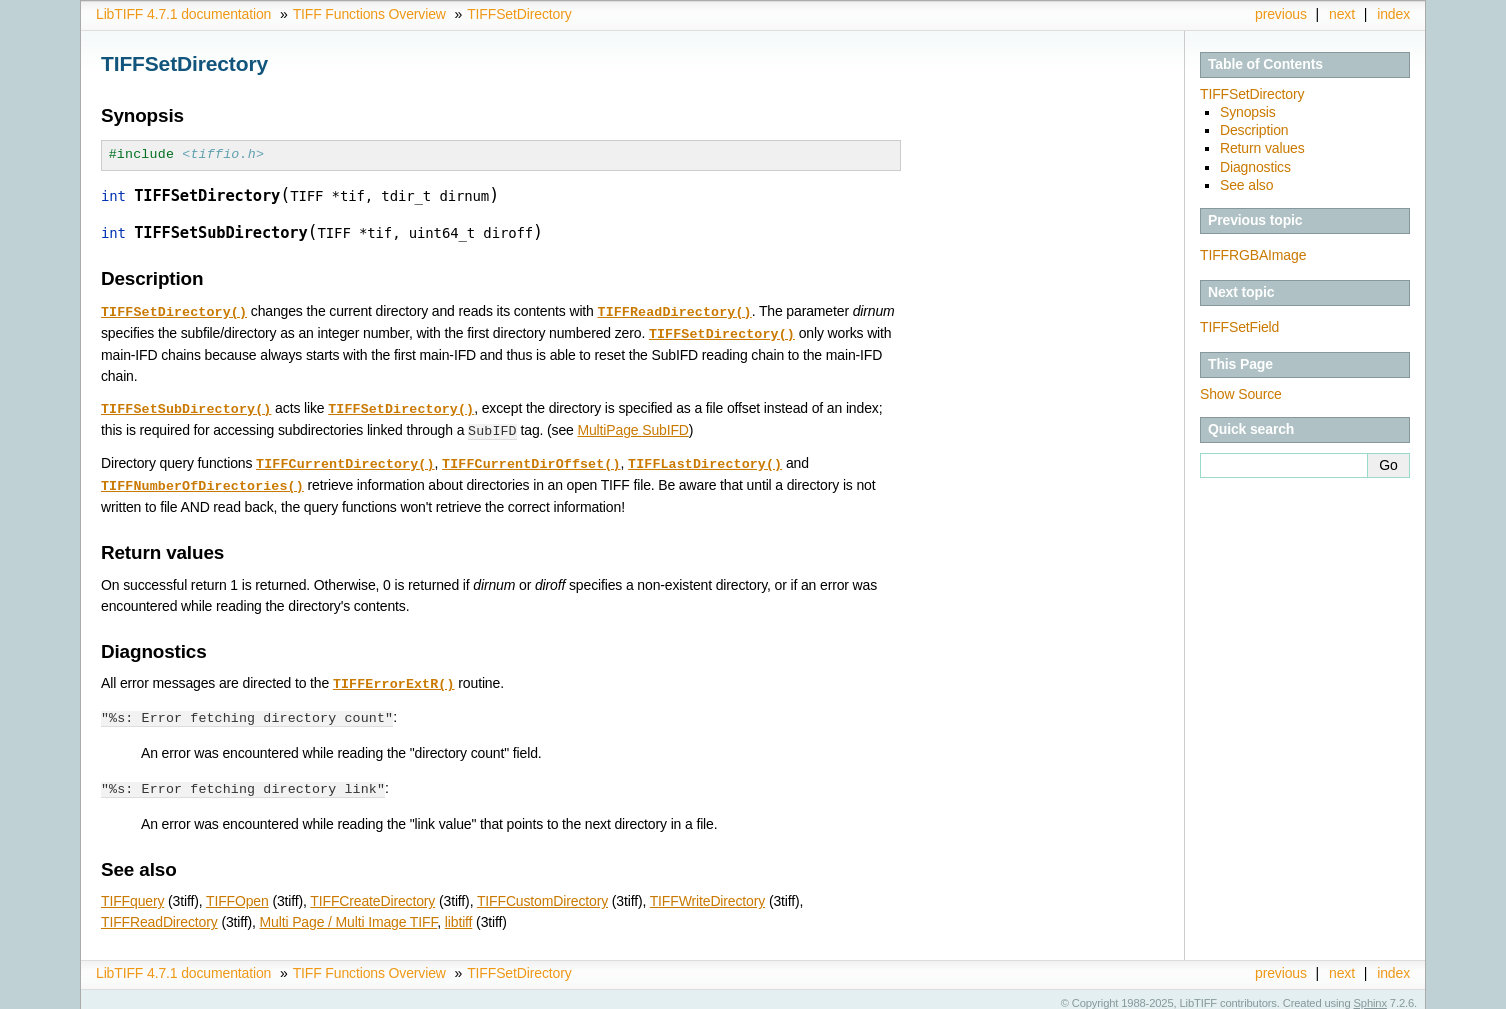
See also (1246, 185)
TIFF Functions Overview (369, 14)
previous (1281, 14)
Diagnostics (1255, 167)
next (1342, 14)
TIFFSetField (1239, 327)
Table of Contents (1265, 64)
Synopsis (1248, 112)
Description (1254, 130)
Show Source (1241, 394)
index (1393, 14)
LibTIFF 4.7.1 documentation (183, 14)
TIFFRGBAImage (1253, 255)
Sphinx (1370, 994)
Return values (1262, 148)
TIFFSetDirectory (519, 14)
